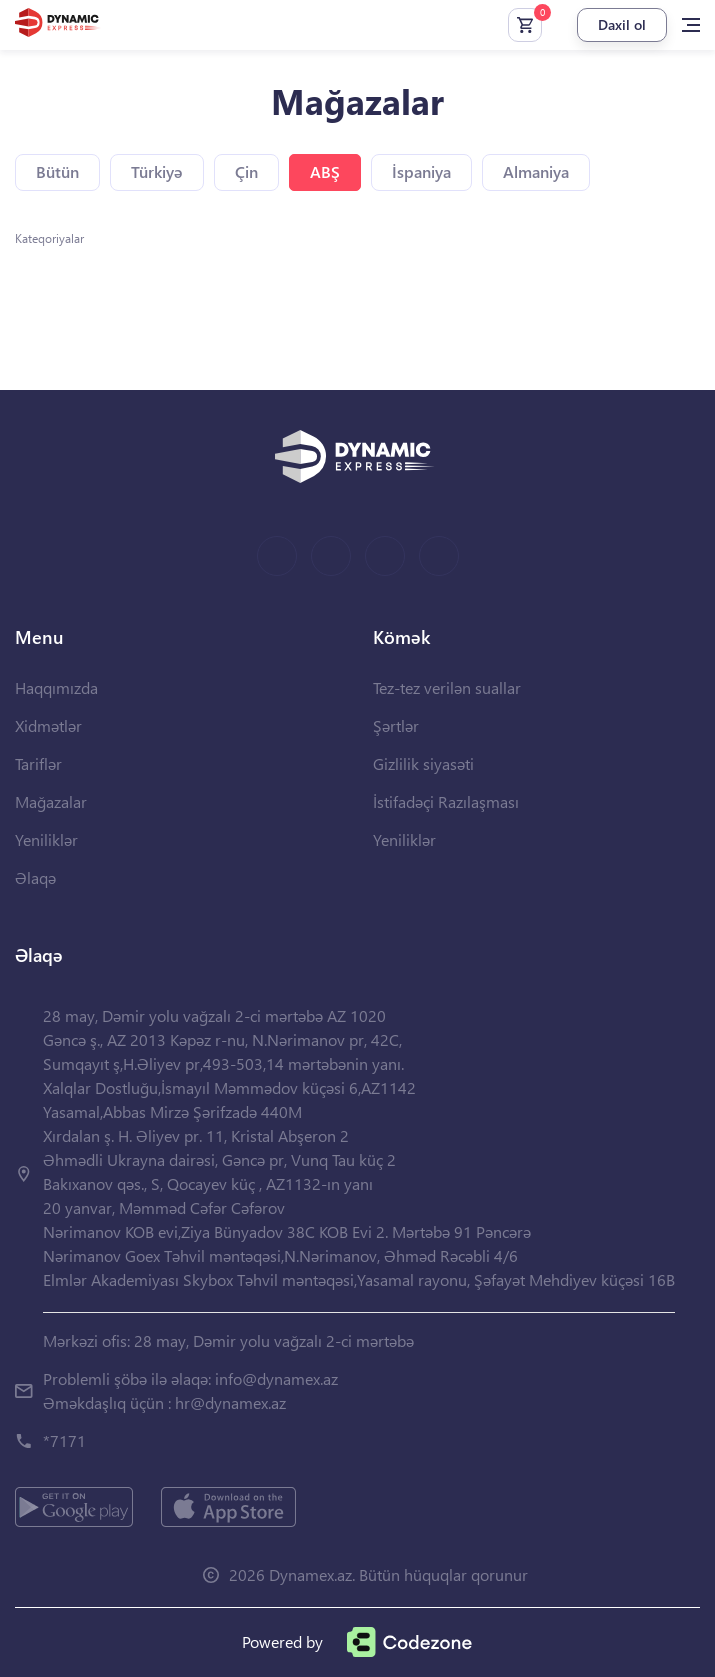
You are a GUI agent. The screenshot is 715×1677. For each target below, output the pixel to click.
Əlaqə (35, 877)
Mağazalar (51, 801)
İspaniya (421, 171)
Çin (246, 171)
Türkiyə (157, 171)
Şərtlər (396, 725)
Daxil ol (622, 24)
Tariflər (38, 763)
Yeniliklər (46, 839)
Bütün (57, 171)
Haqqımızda (56, 687)
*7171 (64, 1440)
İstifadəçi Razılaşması (446, 801)
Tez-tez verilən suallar (447, 687)
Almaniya (536, 171)
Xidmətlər (48, 725)
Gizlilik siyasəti (423, 763)
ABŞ (325, 171)
